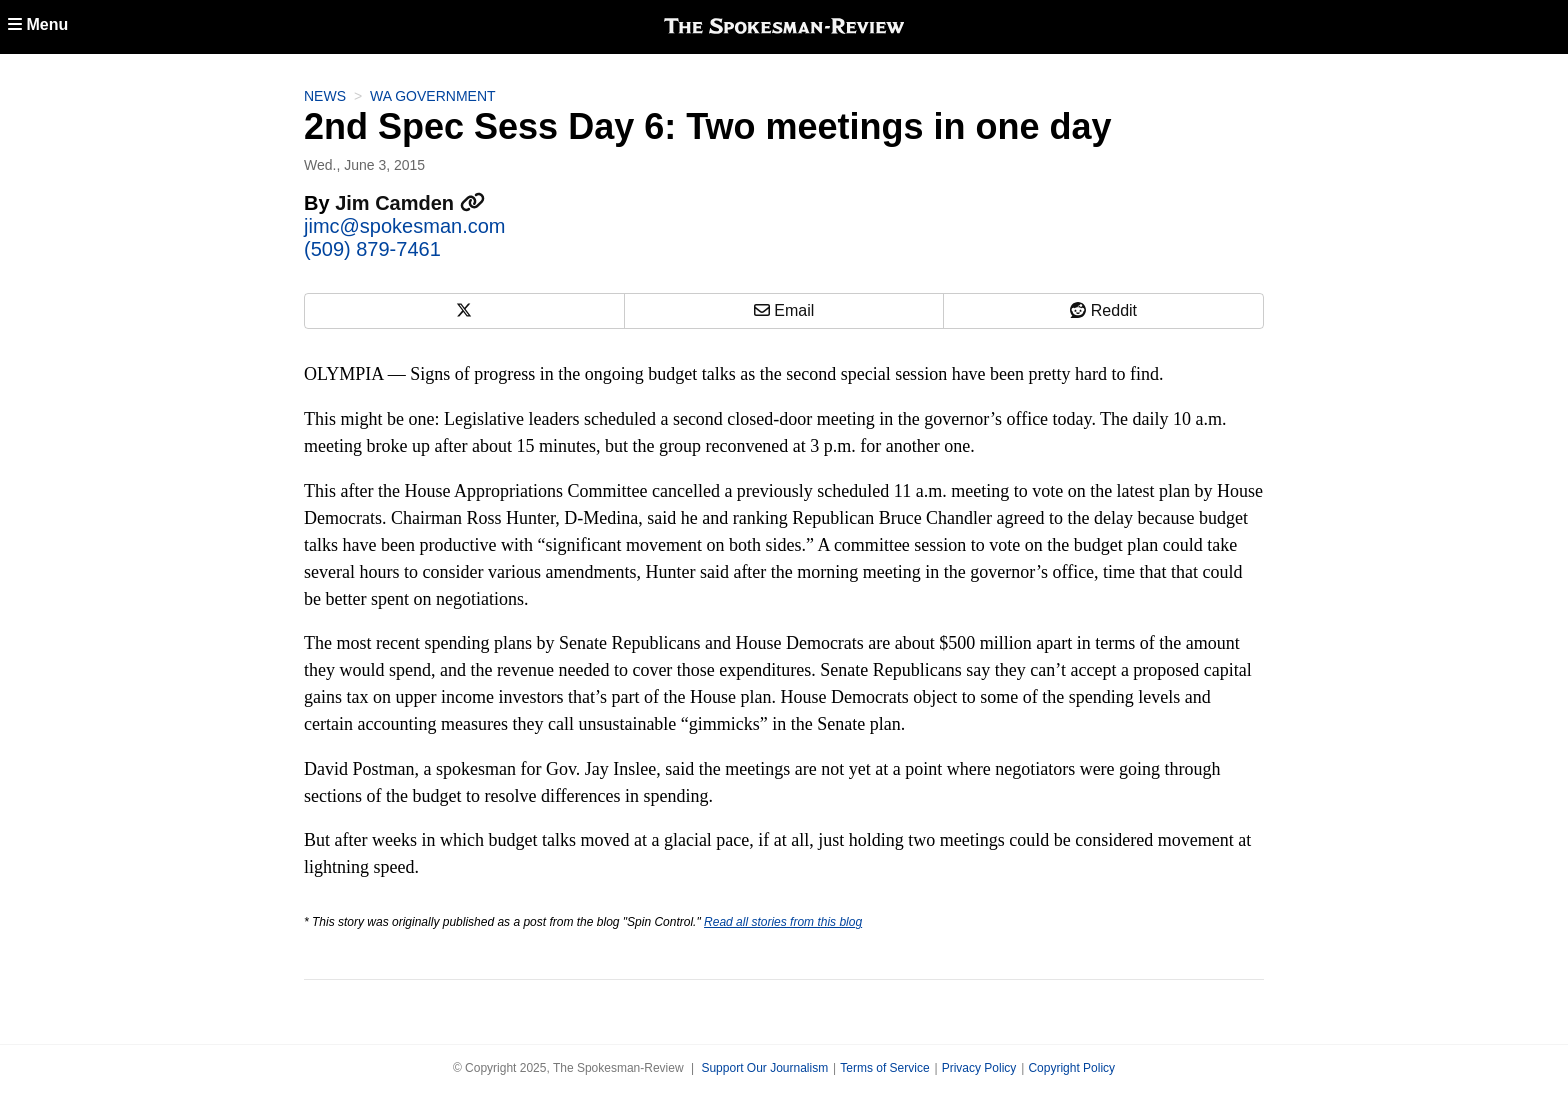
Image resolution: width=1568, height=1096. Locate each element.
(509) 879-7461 (372, 249)
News (325, 96)
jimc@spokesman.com (404, 226)
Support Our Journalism (764, 1068)
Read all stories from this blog (783, 922)
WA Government (433, 96)
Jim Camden (409, 203)
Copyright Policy (1071, 1068)
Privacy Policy (979, 1068)
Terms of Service (884, 1068)
